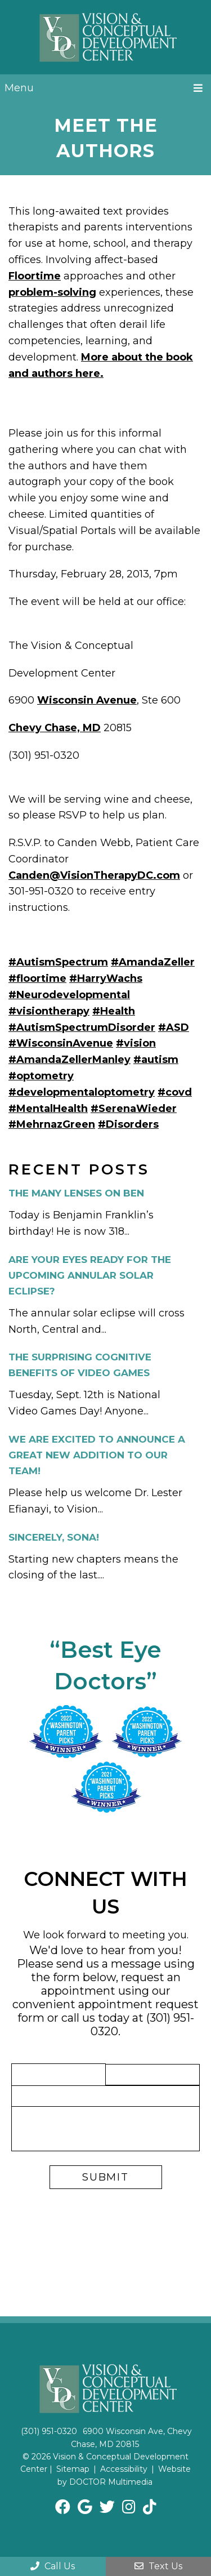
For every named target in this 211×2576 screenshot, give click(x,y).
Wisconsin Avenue (87, 700)
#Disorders (128, 1124)
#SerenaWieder (134, 1108)
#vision (136, 1043)
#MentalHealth (48, 1108)
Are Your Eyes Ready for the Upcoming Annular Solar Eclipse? (89, 1275)
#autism (155, 1059)
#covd (175, 1092)
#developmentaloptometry (81, 1092)
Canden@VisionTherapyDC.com (94, 875)
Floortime (34, 276)
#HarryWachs (105, 978)
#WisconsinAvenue (60, 1043)
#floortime (37, 978)
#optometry (41, 1076)
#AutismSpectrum (58, 962)
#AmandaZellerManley (69, 1059)
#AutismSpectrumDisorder (81, 1027)
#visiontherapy (48, 1011)
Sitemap (72, 2469)
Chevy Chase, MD (54, 728)
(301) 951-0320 (49, 2431)
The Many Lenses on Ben (76, 1193)
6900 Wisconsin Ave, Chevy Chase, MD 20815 (131, 2437)
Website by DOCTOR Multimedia (124, 2475)
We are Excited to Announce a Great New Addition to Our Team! (96, 1455)
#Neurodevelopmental (69, 995)
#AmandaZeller (153, 962)
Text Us (158, 2566)
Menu (19, 88)
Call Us (52, 2566)
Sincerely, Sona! (53, 1537)
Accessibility (123, 2469)
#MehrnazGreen (51, 1124)
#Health (113, 1011)
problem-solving (52, 292)
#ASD (173, 1027)
